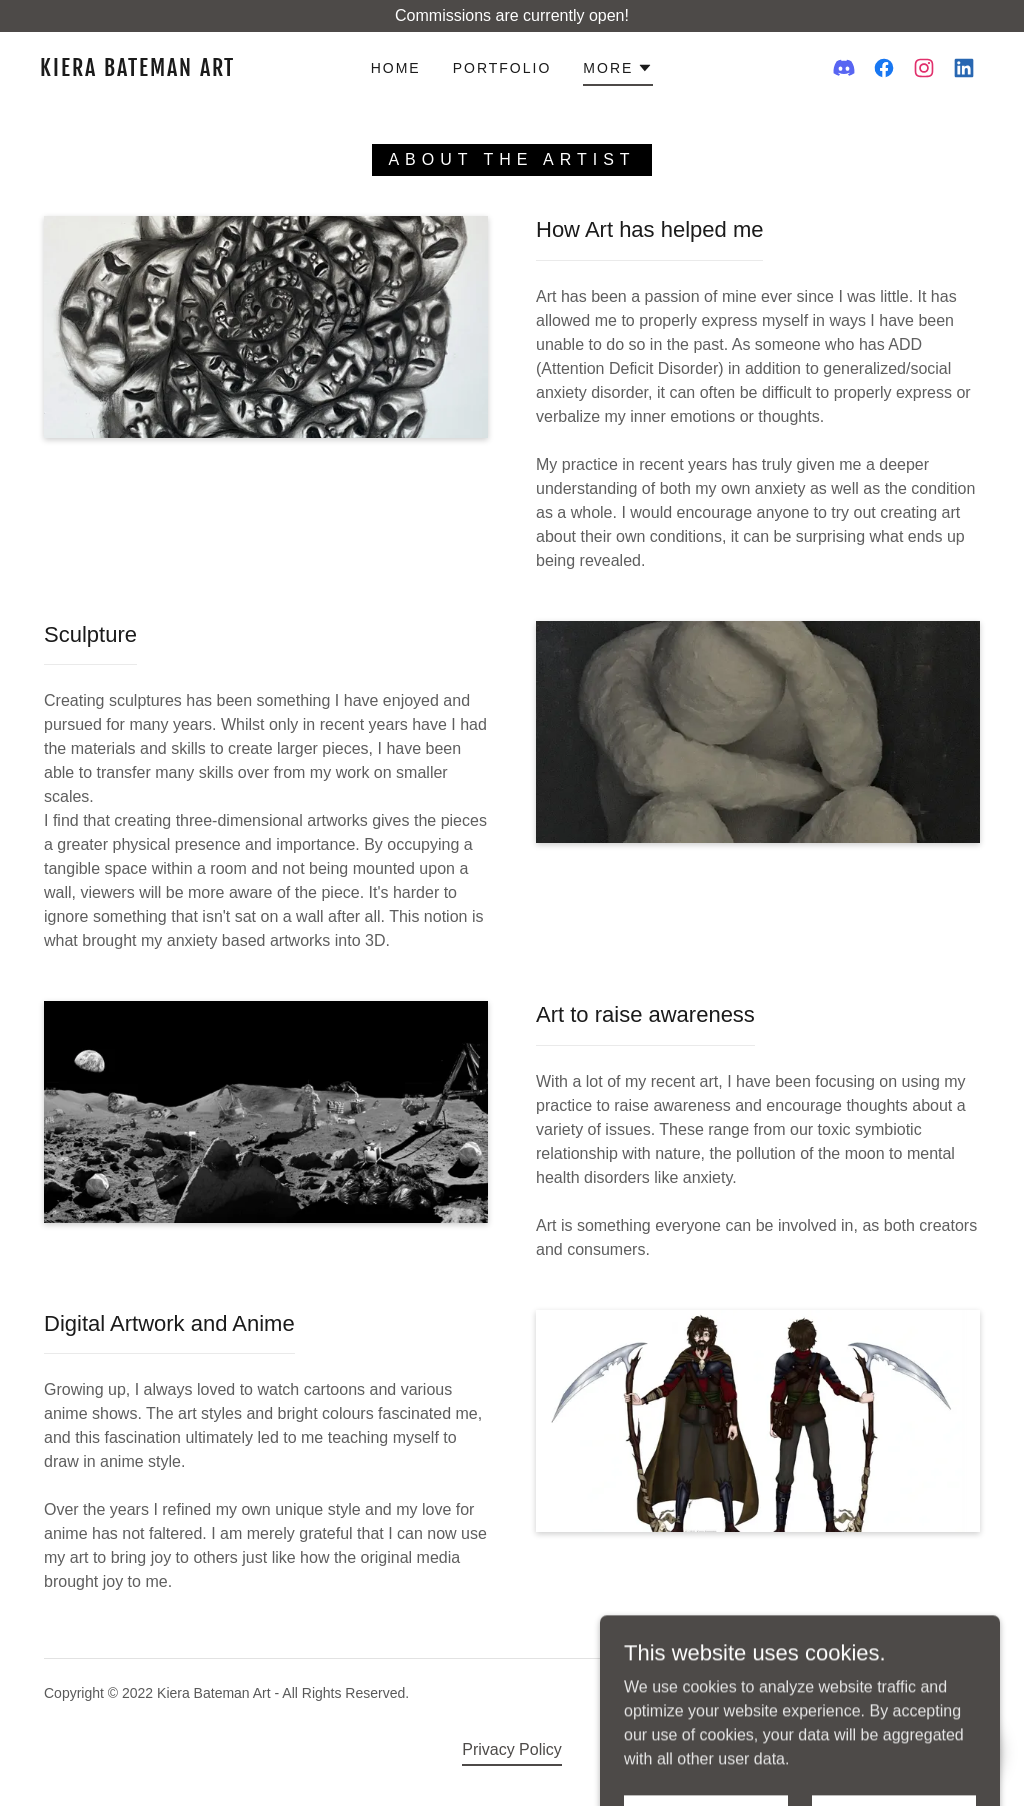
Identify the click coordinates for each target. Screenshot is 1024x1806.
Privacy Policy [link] (512, 1749)
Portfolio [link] (502, 68)
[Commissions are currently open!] (512, 16)
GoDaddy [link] (950, 1693)
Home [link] (396, 68)
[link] (165, 70)
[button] (618, 71)
